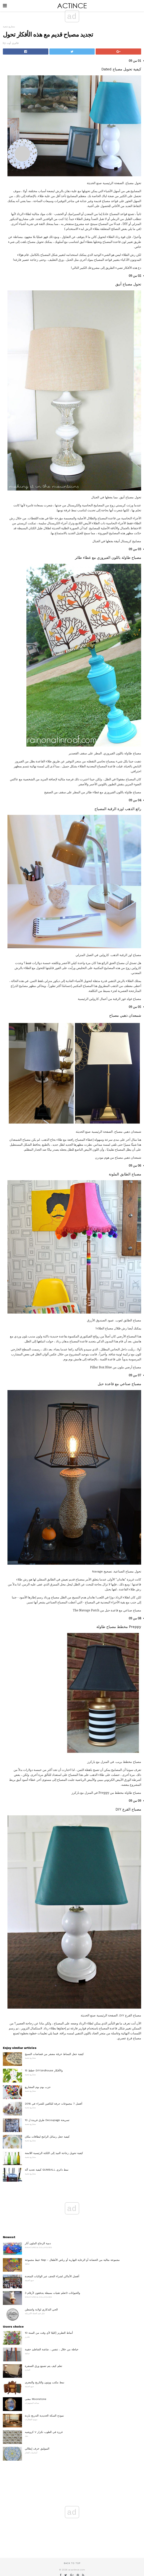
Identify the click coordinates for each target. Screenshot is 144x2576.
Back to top (72, 2563)
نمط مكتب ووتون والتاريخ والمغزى (44, 2382)
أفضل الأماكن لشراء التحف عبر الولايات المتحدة (52, 2276)
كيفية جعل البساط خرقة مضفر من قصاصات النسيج (54, 2054)
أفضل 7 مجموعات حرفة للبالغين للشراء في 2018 (53, 2103)
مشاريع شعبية (9, 26)
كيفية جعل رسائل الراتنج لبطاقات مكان (47, 2136)
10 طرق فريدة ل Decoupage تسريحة (47, 2120)
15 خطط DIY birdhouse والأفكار (44, 2070)
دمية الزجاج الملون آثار (38, 2243)
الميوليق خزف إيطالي (37, 2448)
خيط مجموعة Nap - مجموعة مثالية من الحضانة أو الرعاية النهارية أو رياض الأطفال (72, 2259)
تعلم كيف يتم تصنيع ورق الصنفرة (43, 2365)
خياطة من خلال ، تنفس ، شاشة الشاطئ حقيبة (51, 2349)
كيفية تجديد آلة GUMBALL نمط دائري (46, 2169)
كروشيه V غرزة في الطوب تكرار (44, 2431)
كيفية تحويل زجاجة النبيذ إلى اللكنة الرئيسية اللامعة (54, 2153)
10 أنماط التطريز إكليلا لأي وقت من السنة (49, 2332)
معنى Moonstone (35, 2398)
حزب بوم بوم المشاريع (38, 2087)
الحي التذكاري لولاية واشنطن (41, 2309)
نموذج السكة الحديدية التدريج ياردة (44, 2415)
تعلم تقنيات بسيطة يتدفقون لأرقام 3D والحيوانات (52, 2292)
